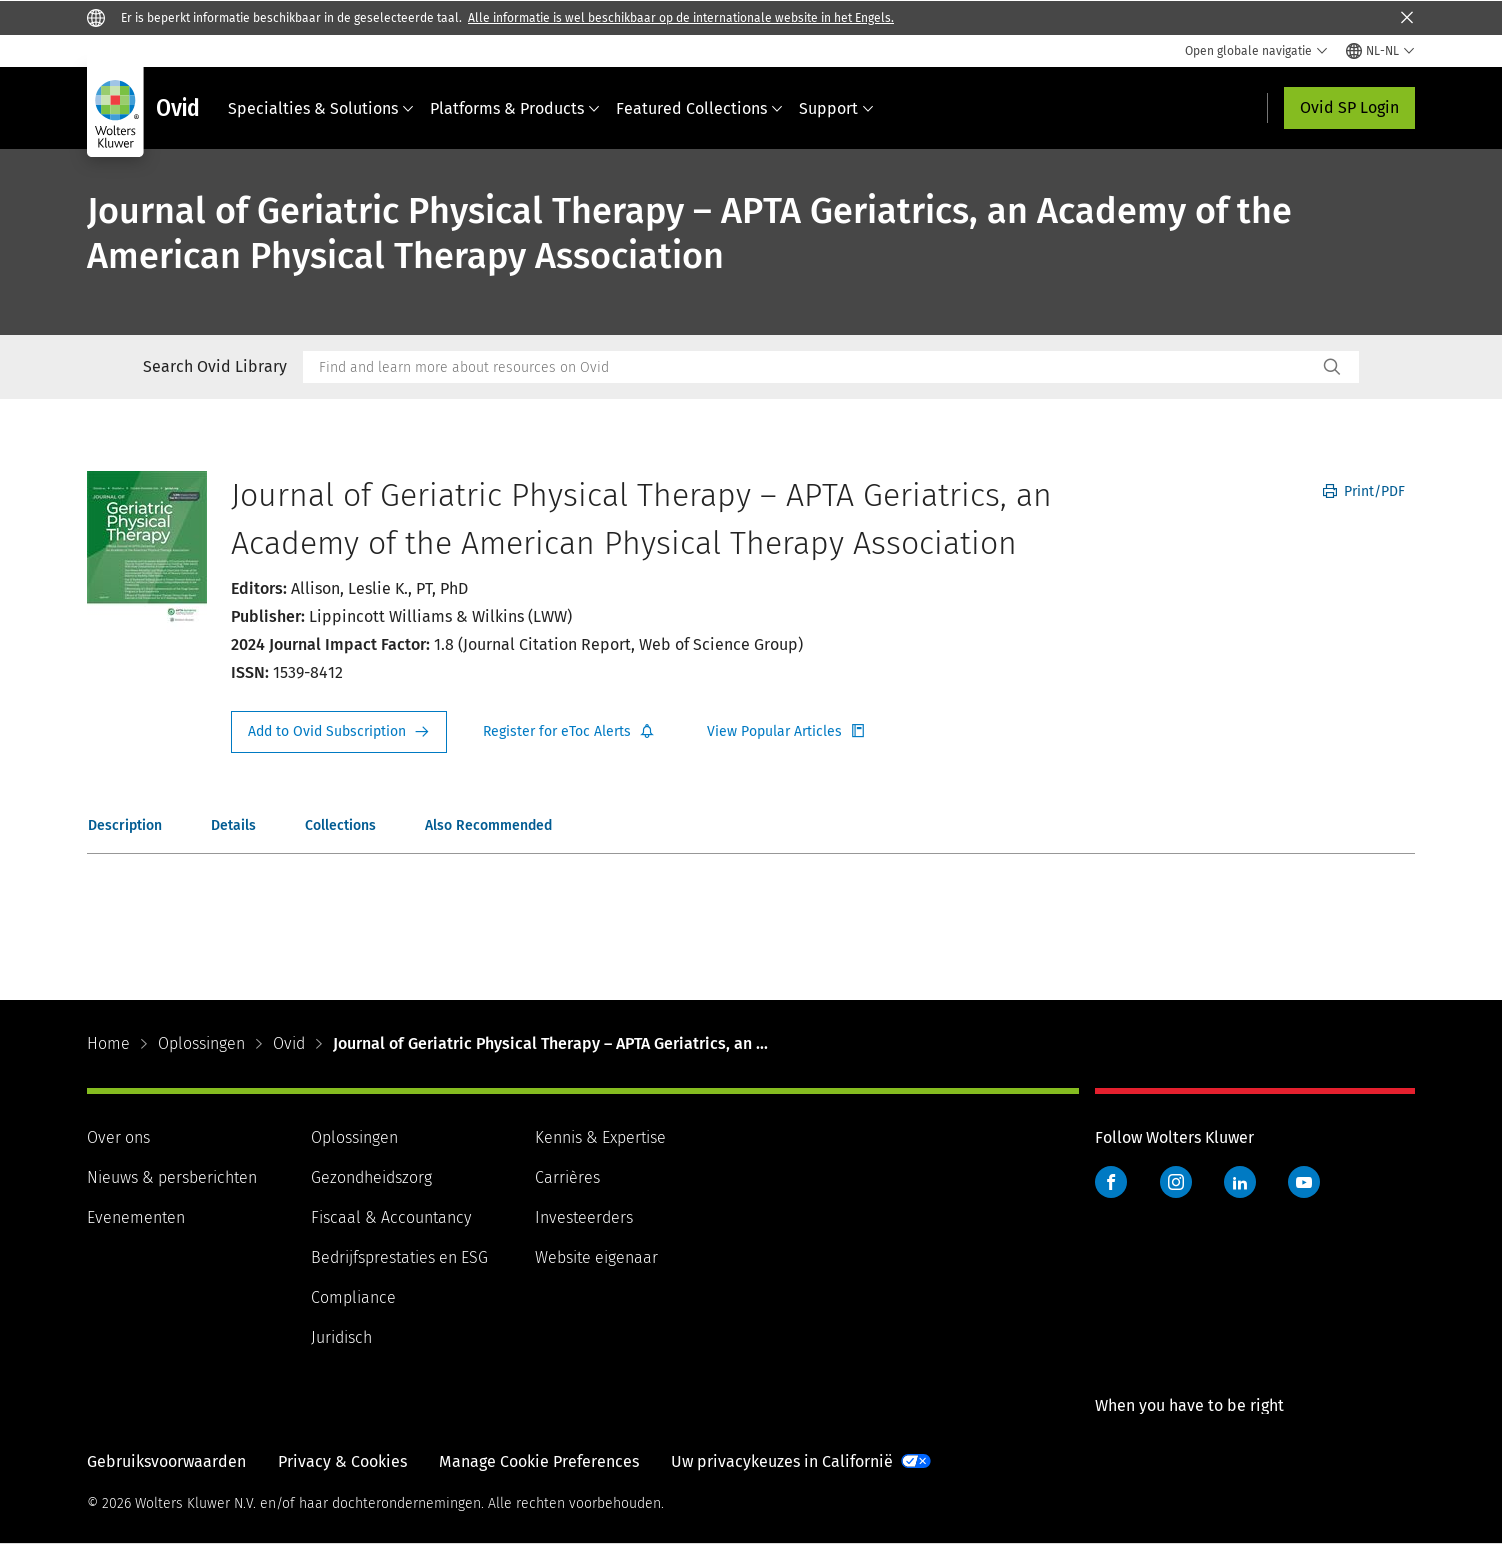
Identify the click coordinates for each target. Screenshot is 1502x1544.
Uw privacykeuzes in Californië (782, 1461)
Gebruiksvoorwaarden (166, 1461)
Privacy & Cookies (342, 1461)
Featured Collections (699, 108)
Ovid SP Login (1349, 107)
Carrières (567, 1177)
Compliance (353, 1297)
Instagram (1176, 1182)
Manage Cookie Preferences (539, 1461)
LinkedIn (1240, 1182)
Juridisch (341, 1337)
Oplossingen (201, 1043)
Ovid (289, 1043)
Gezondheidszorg (371, 1177)
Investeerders (584, 1217)
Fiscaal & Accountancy (391, 1217)
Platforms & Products (515, 108)
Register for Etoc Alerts (569, 732)
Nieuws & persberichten (172, 1177)
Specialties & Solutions (321, 108)
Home (108, 1043)
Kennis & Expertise (600, 1137)
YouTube (1304, 1182)
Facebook (1111, 1182)
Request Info (339, 732)
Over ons (118, 1137)
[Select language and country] (1380, 51)
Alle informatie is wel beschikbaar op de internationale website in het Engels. (681, 18)
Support (836, 108)
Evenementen (136, 1217)
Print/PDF (1364, 491)
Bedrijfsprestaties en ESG (399, 1257)
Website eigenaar (596, 1257)
